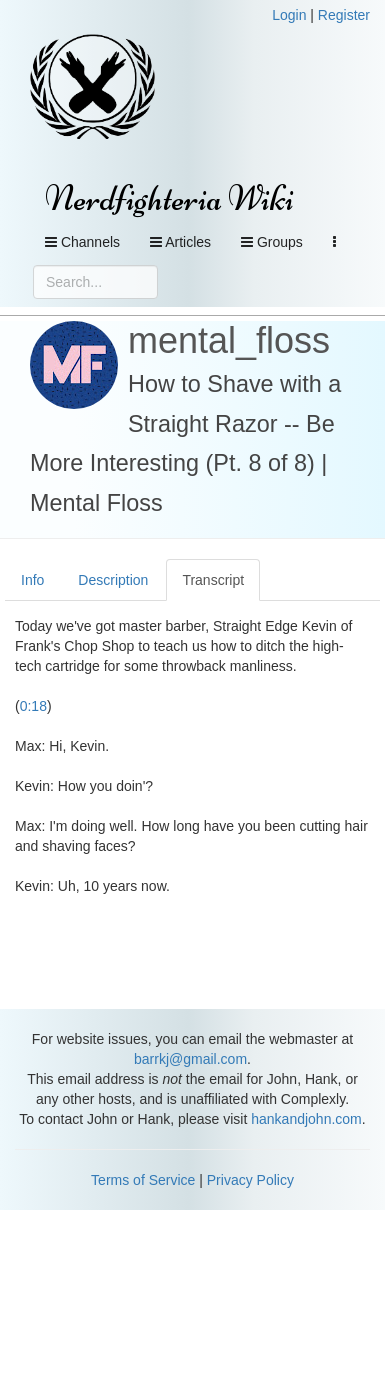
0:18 (33, 706)
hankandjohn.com (306, 1119)
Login (289, 15)
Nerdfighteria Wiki (169, 198)
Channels (82, 242)
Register (344, 15)
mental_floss (229, 340)
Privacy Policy (250, 1180)
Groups (272, 242)
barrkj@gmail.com (190, 1059)
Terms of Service (143, 1180)
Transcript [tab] (213, 580)
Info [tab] (32, 580)
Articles (180, 242)
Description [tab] (113, 580)
